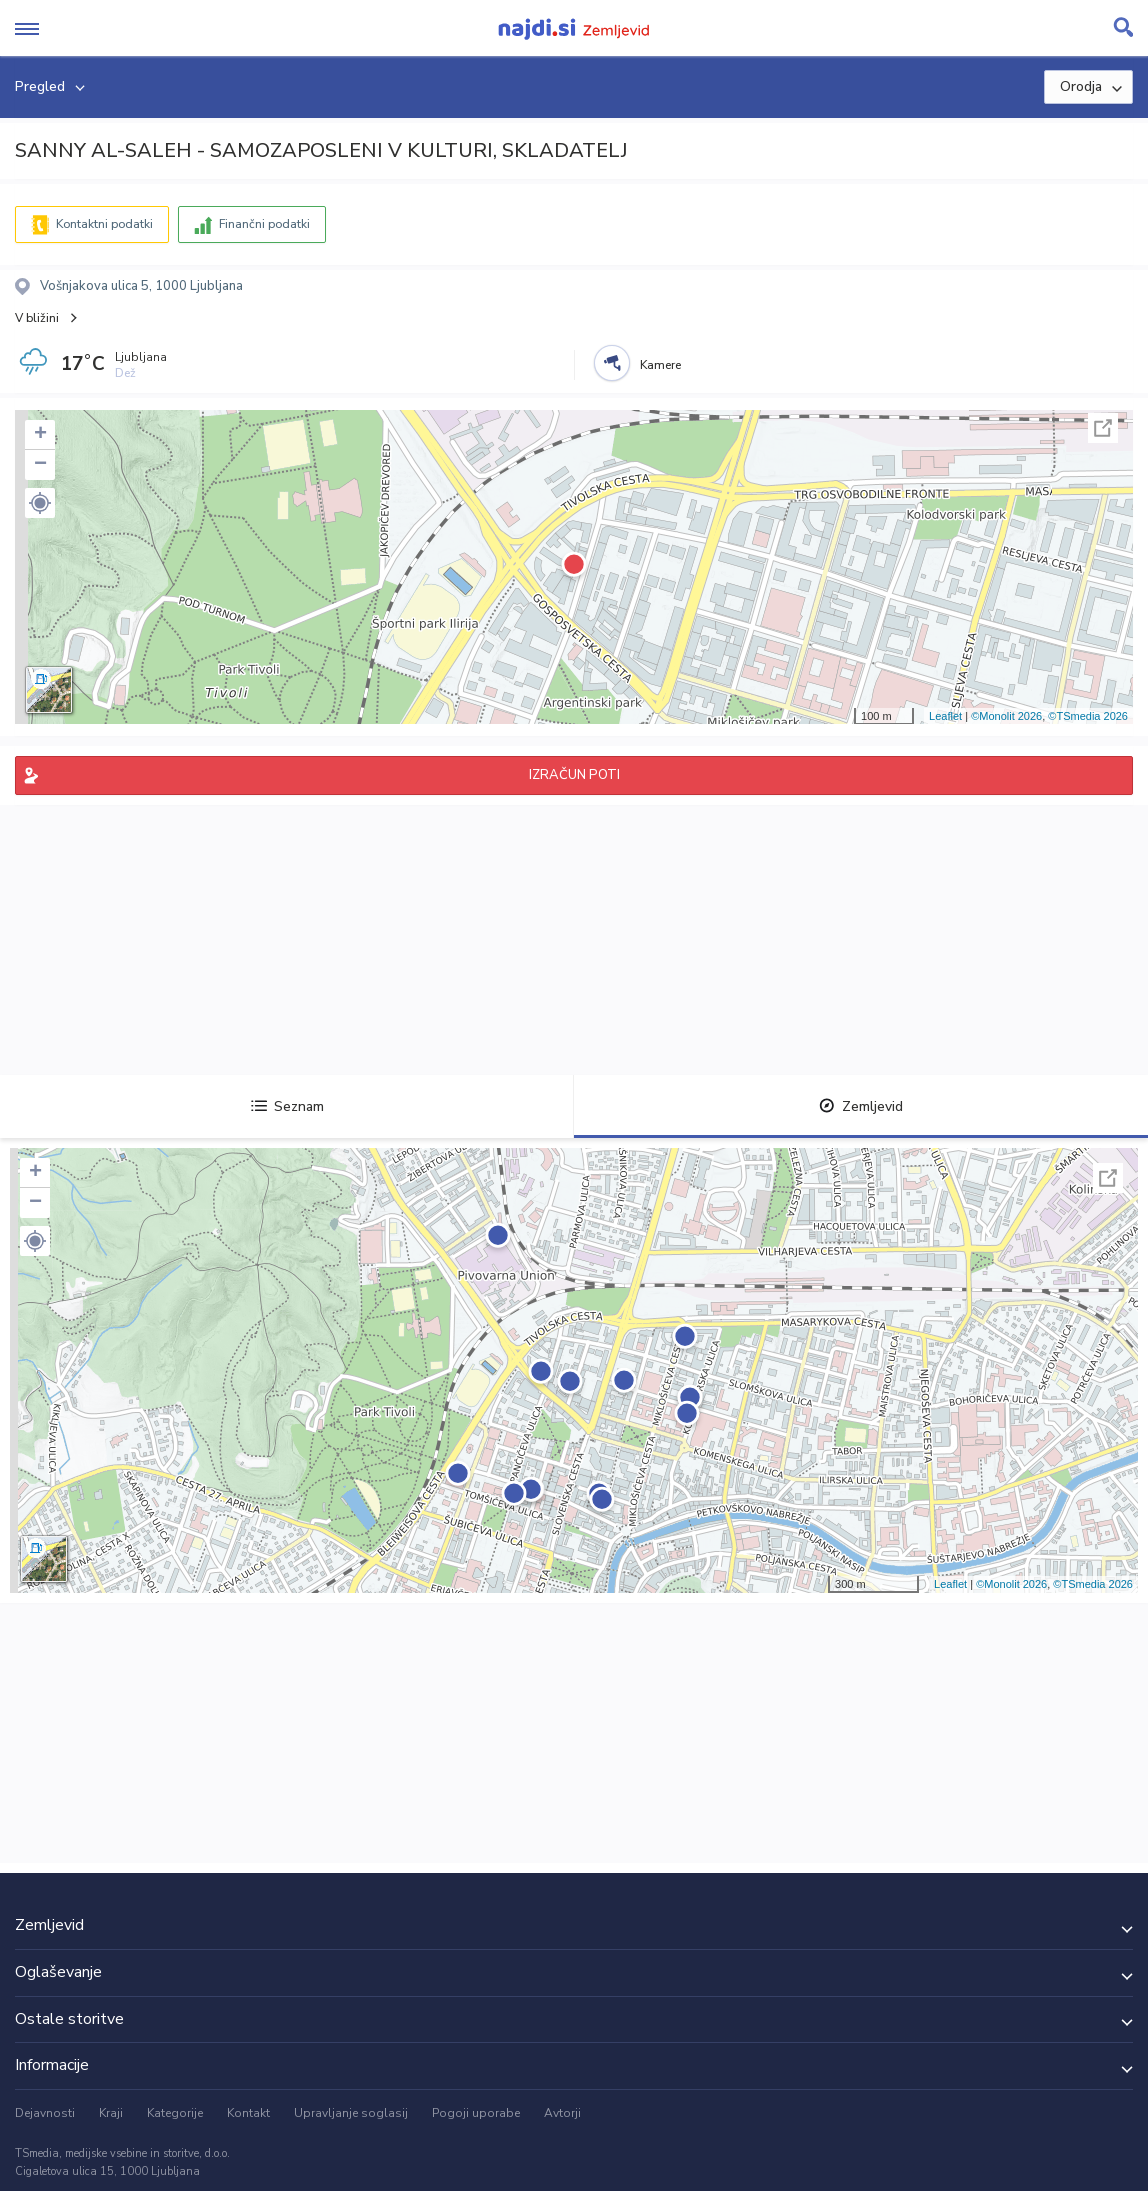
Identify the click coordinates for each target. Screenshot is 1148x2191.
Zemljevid (861, 1106)
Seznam (287, 1106)
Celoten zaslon (1103, 428)
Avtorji (562, 2113)
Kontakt (248, 2113)
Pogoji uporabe (476, 2113)
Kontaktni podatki (104, 224)
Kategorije (175, 2113)
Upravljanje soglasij (351, 2113)
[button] (40, 503)
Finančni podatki (264, 224)
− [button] (40, 465)
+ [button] (40, 435)
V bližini (37, 318)
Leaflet (945, 716)
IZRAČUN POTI (574, 775)
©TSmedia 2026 (1088, 716)
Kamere (660, 365)
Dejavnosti (45, 2113)
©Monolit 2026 (1006, 716)
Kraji (111, 2113)
